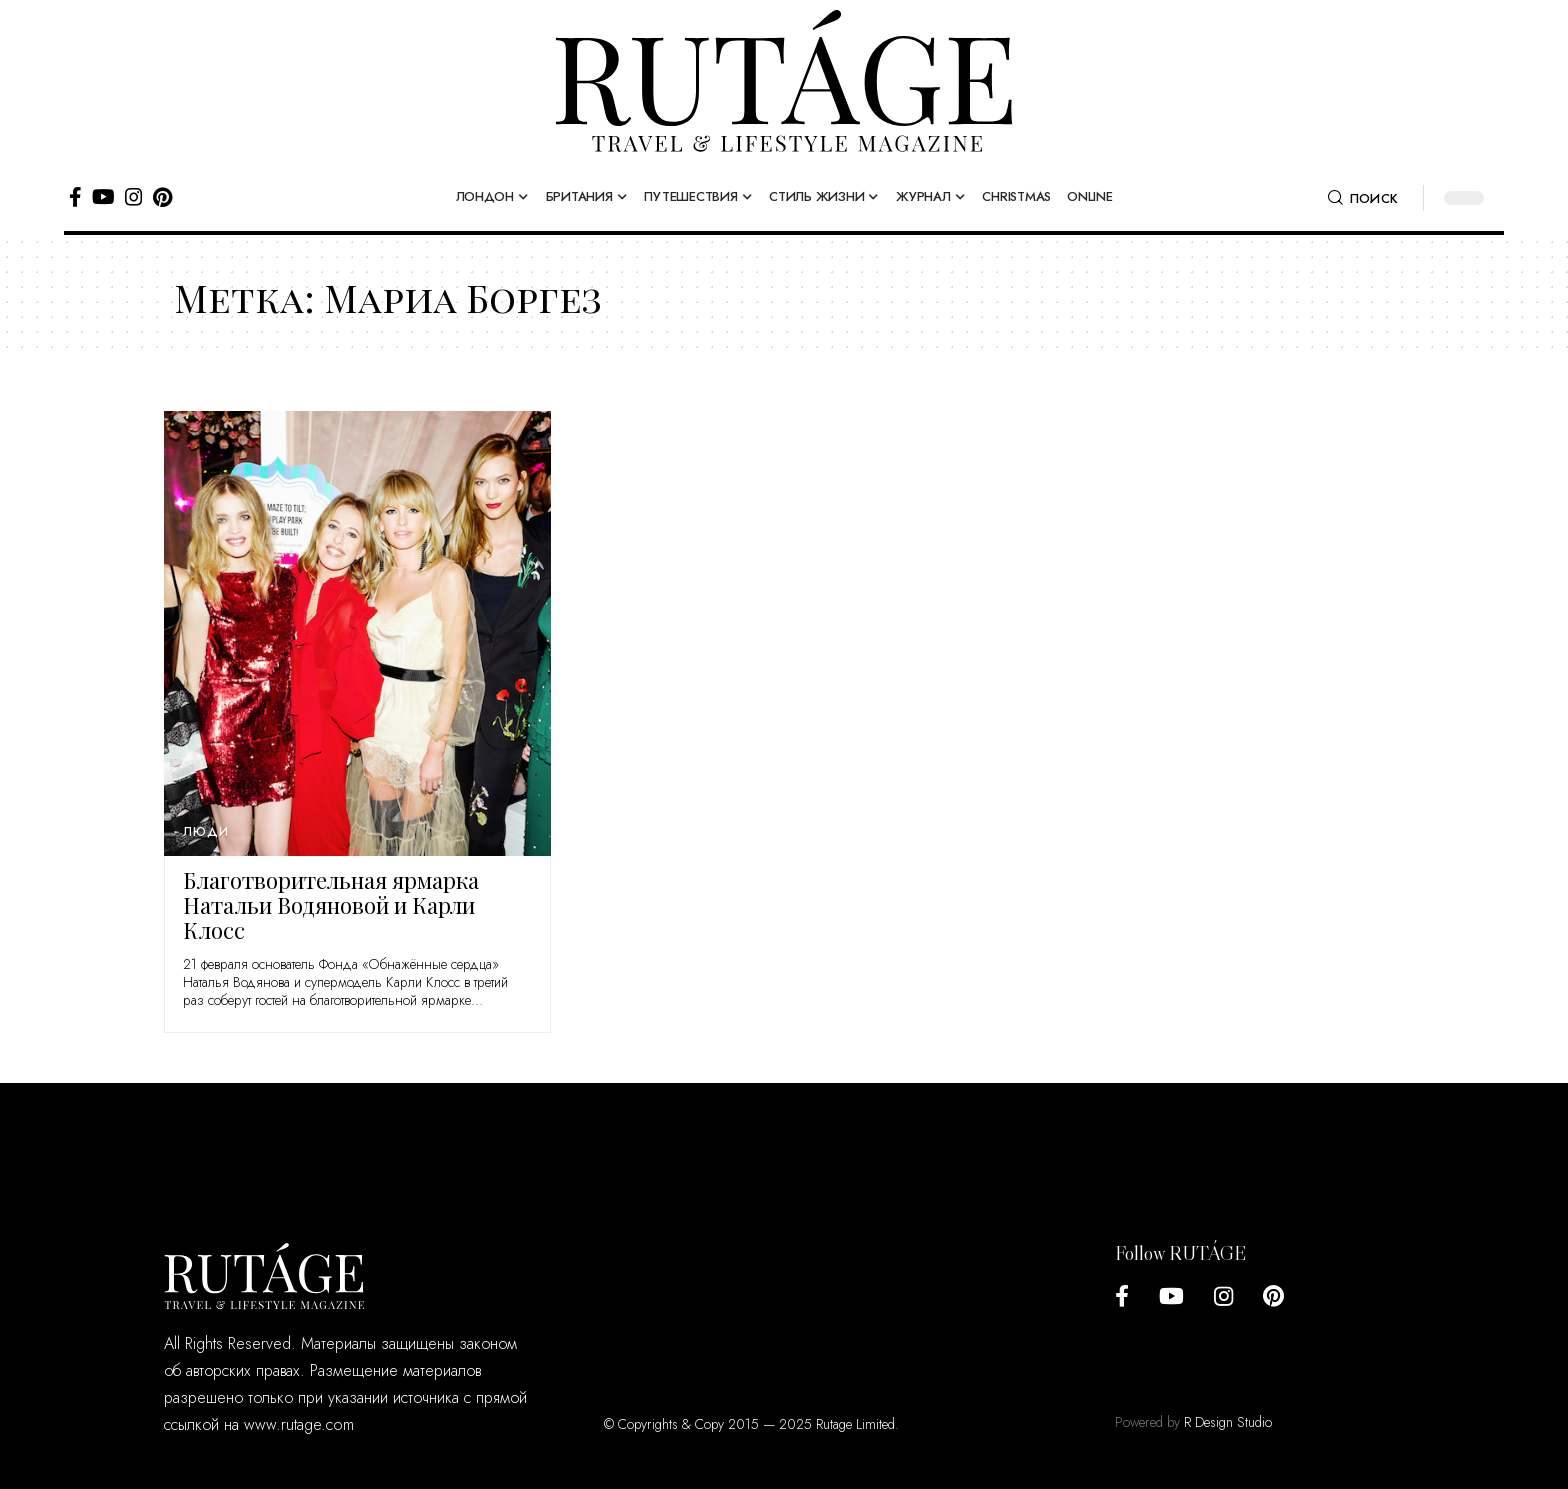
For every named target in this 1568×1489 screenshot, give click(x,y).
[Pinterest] (162, 197)
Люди (205, 832)
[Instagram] (134, 197)
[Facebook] (75, 197)
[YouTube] (103, 197)
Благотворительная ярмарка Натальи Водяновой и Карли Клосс (331, 905)
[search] (1363, 198)
